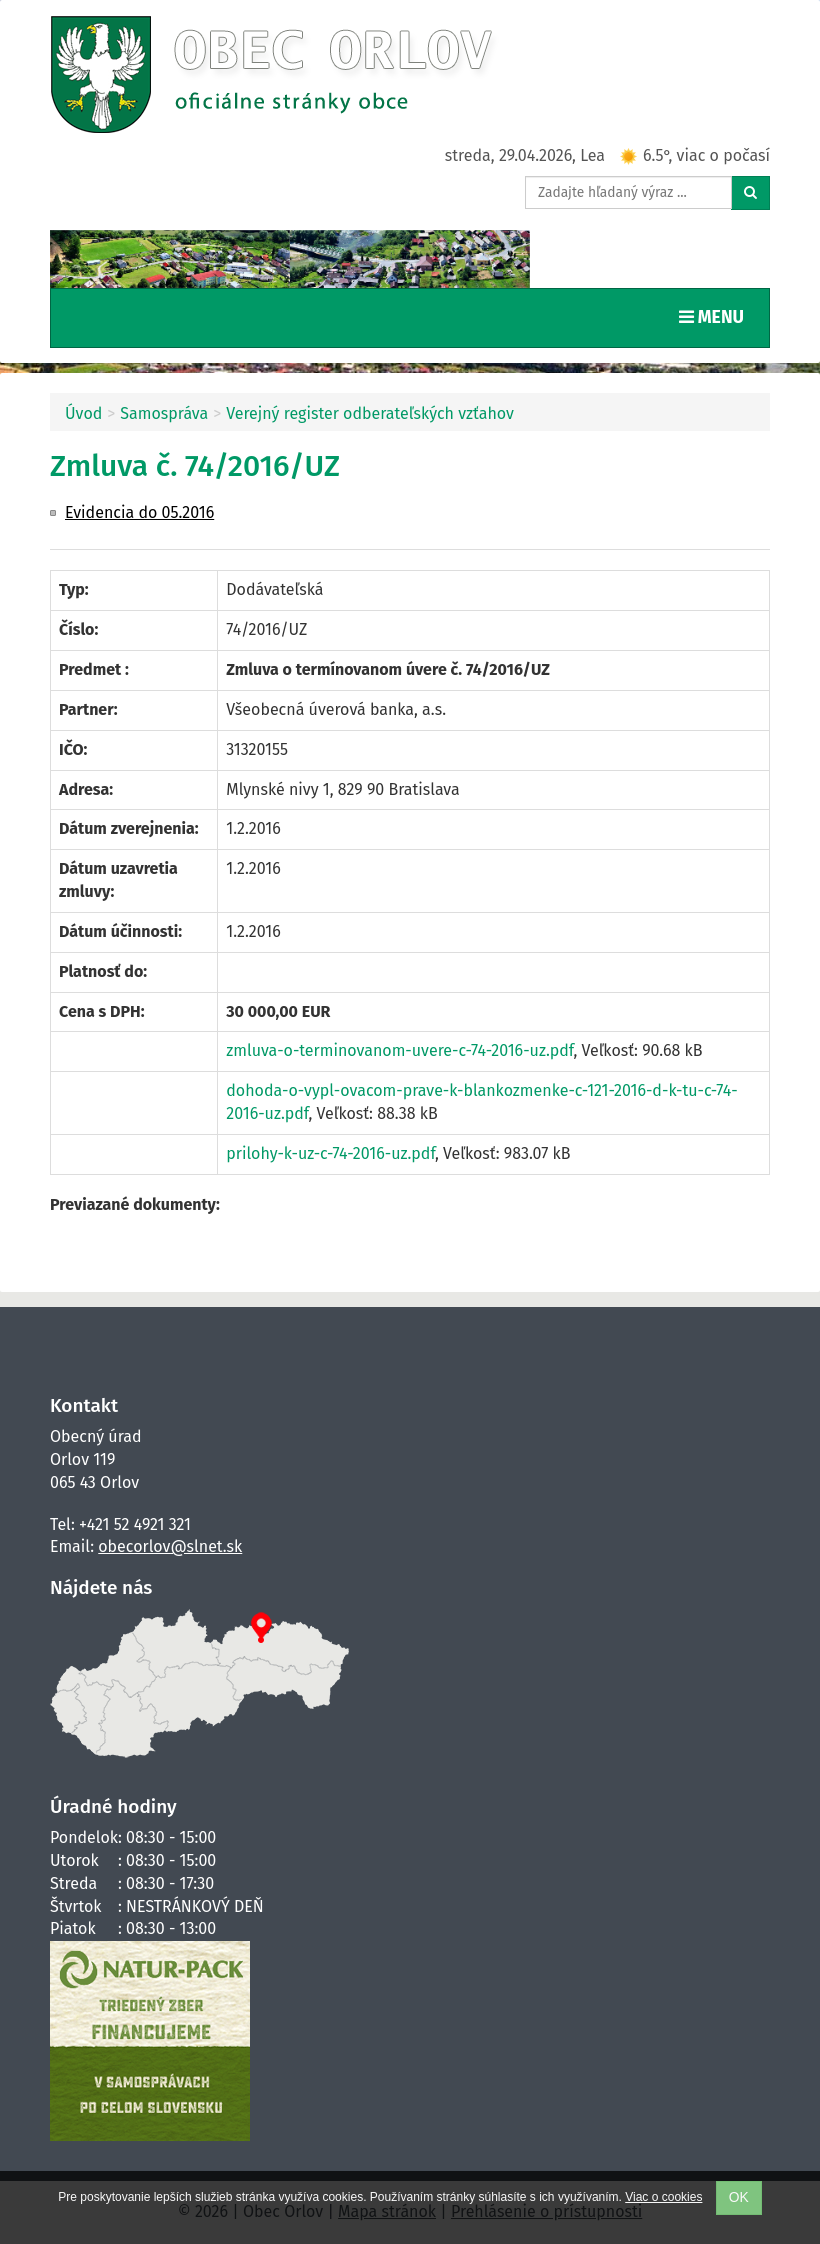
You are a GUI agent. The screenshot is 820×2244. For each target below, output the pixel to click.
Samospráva (164, 413)
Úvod (83, 413)
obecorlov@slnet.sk (170, 1546)
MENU (716, 316)
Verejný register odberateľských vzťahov (370, 413)
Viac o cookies (663, 2197)
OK (739, 2197)
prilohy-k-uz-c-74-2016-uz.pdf (330, 1153)
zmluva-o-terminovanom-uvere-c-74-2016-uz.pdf (399, 1050)
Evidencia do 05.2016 (139, 512)
